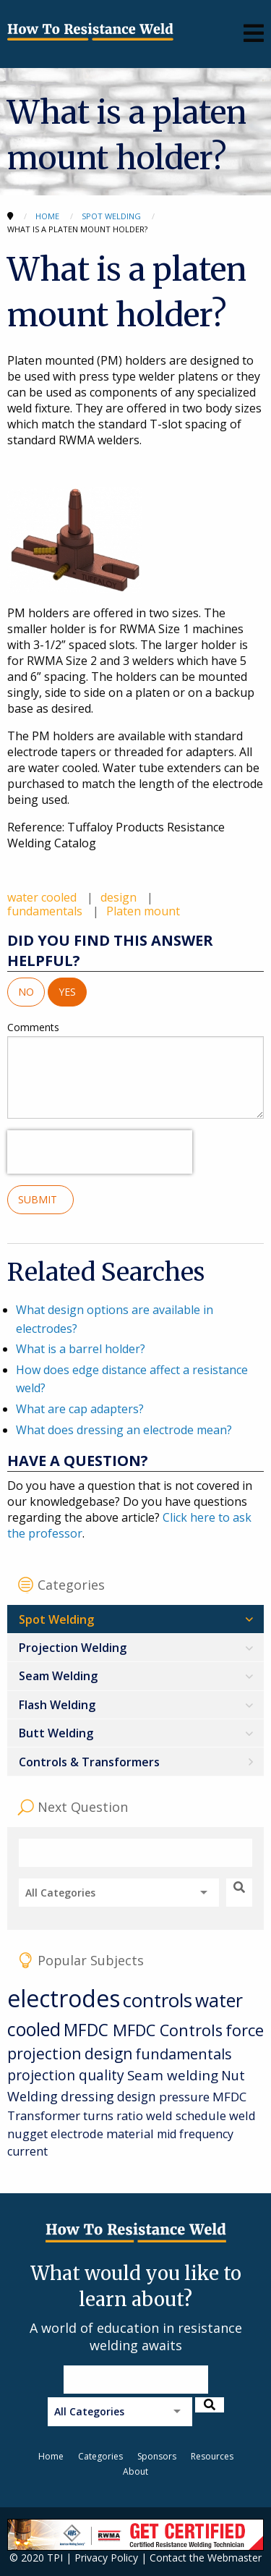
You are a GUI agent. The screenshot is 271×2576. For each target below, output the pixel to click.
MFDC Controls (168, 2030)
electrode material (102, 2133)
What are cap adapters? (80, 1409)
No (26, 992)
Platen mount (143, 911)
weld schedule (186, 2115)
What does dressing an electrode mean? (124, 1430)
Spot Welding (56, 1619)
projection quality (65, 2075)
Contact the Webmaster (206, 2557)
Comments (135, 1069)
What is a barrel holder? (80, 1349)
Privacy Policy (106, 2557)
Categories (100, 2456)
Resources (212, 2456)
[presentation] (99, 1152)
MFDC (88, 2030)
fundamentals (46, 911)
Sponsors (156, 2456)
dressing (87, 2096)
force (244, 2030)
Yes (67, 992)
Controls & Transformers (89, 1762)
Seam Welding (58, 1676)
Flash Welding (57, 1705)
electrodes (63, 1998)
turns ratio (113, 2115)
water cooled (43, 897)
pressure (184, 2096)
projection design (69, 2053)
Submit (40, 1199)
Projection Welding (72, 1648)
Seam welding (172, 2075)
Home (51, 2456)
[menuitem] (135, 1619)
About (135, 2471)
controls (157, 2000)
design (119, 897)
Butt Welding (56, 1733)
